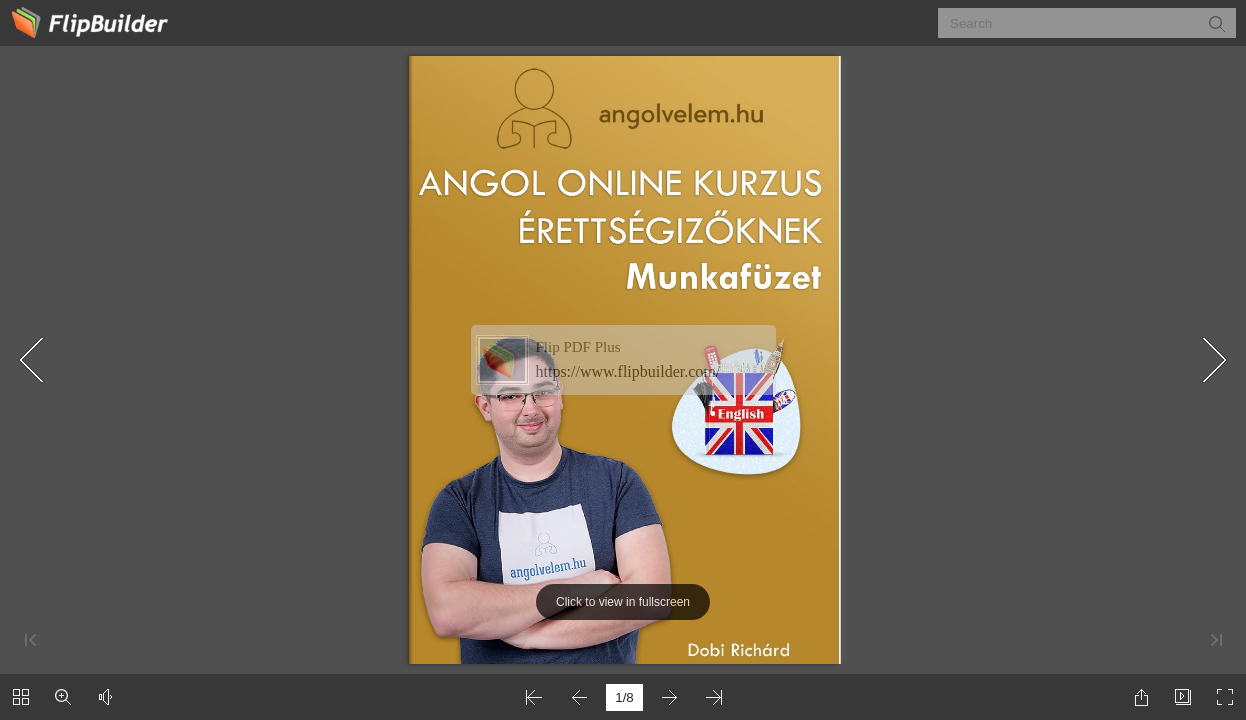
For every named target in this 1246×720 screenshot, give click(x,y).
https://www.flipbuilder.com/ (628, 371)
